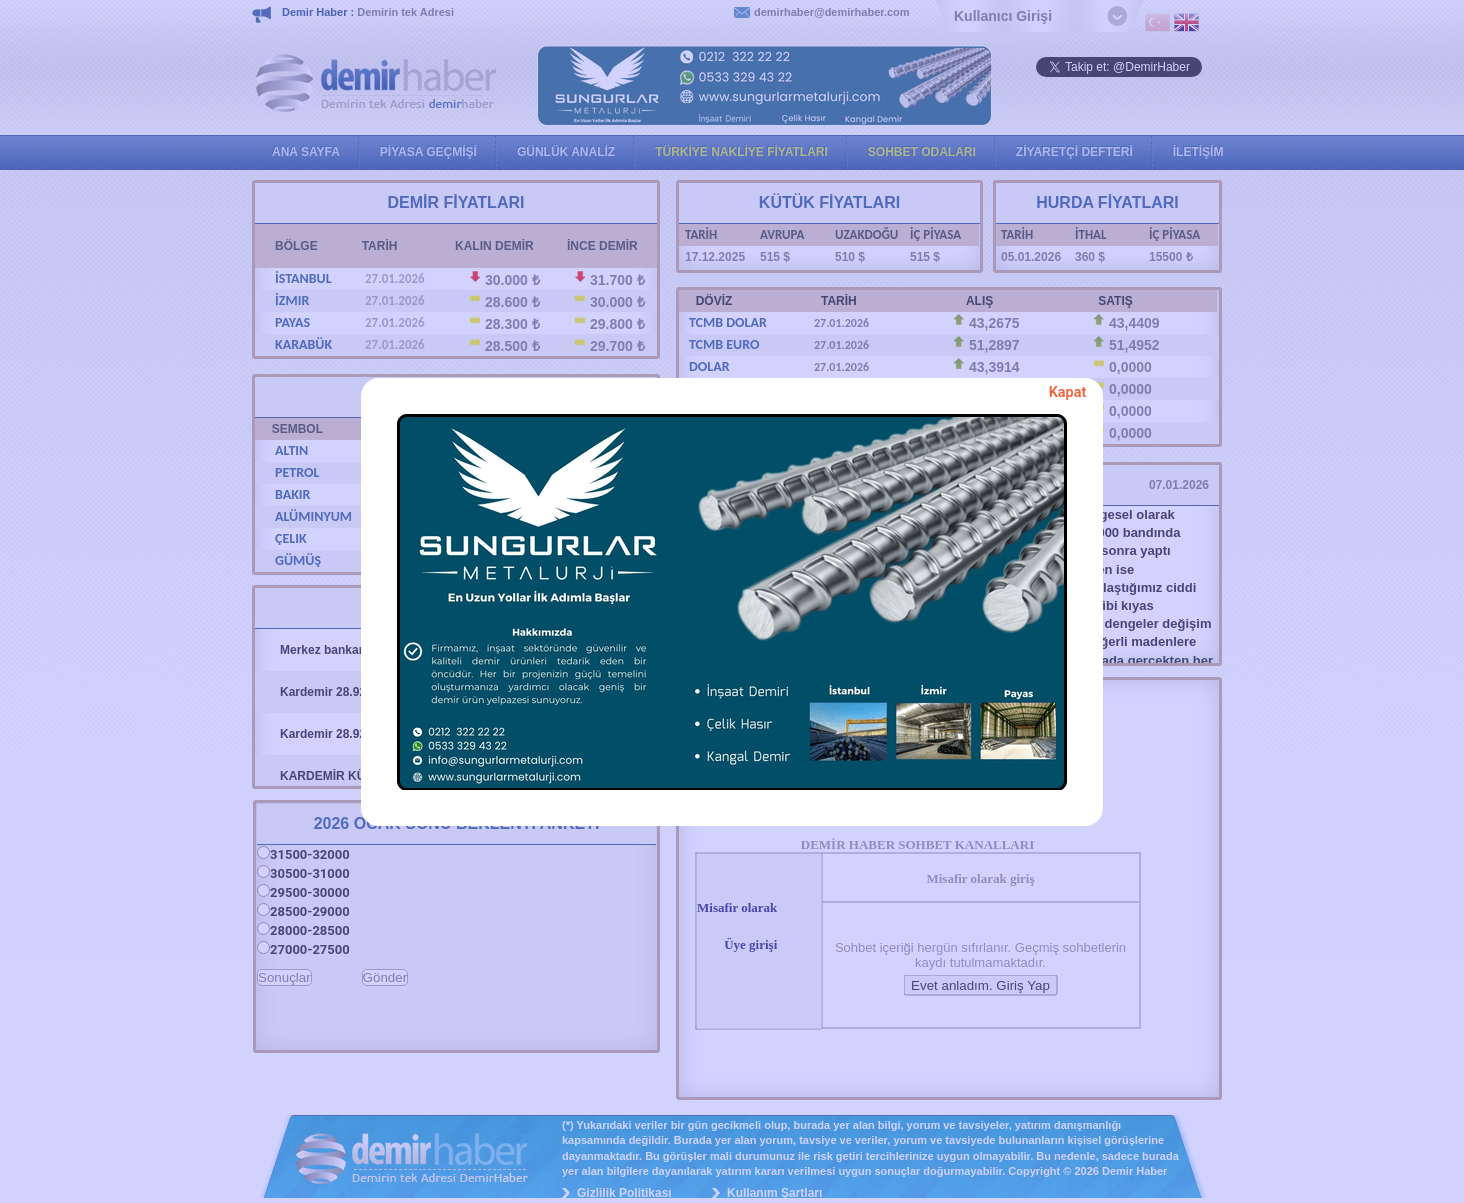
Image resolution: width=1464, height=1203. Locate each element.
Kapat (1068, 392)
